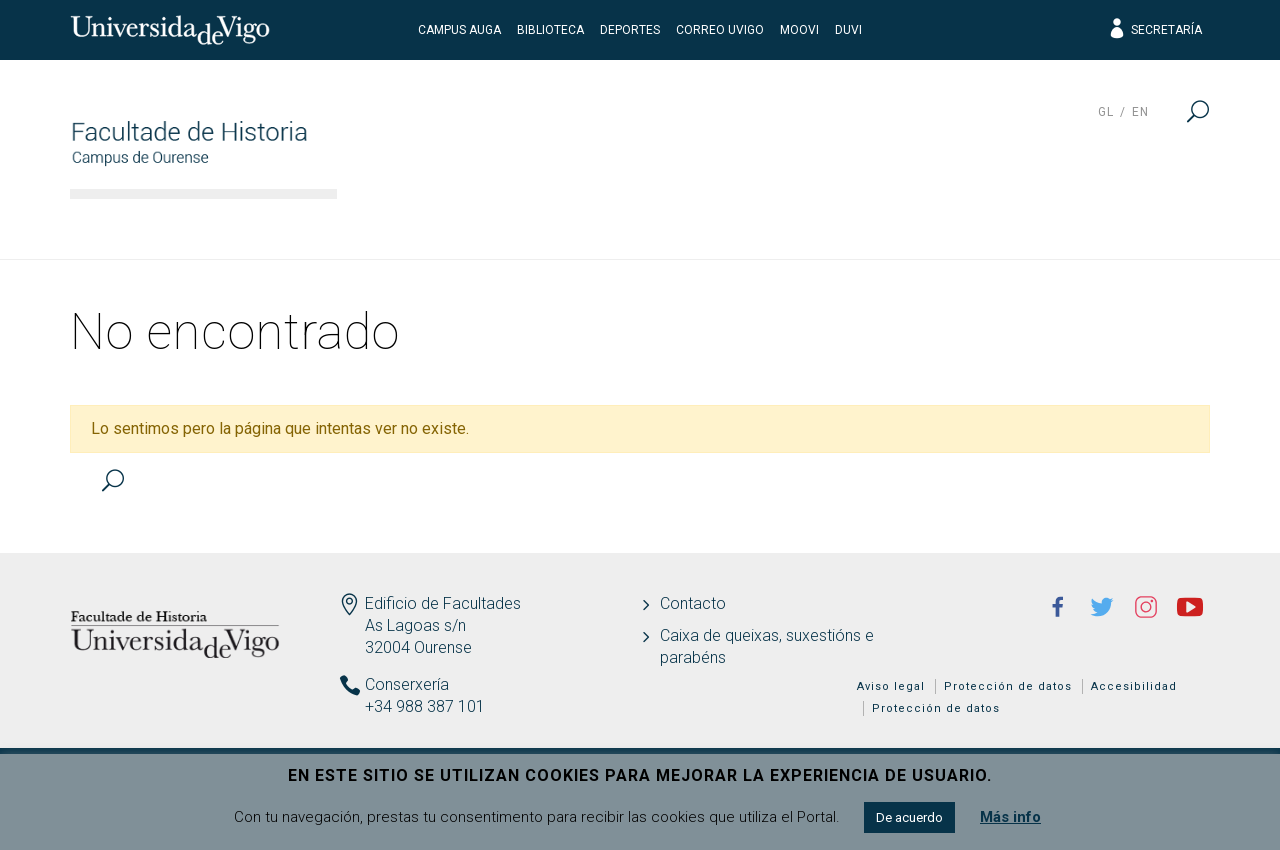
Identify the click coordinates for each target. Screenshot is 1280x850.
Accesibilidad (1134, 686)
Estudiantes (844, 225)
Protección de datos (1008, 686)
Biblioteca (550, 30)
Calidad (992, 225)
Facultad (409, 225)
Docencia (689, 225)
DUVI (848, 30)
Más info (1010, 817)
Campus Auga (459, 30)
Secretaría (1154, 30)
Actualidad (1134, 225)
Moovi (799, 30)
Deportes (630, 30)
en (1140, 112)
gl (1106, 112)
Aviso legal (891, 686)
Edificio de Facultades (443, 603)
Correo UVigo (720, 30)
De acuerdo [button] (909, 817)
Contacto (693, 603)
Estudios (547, 225)
